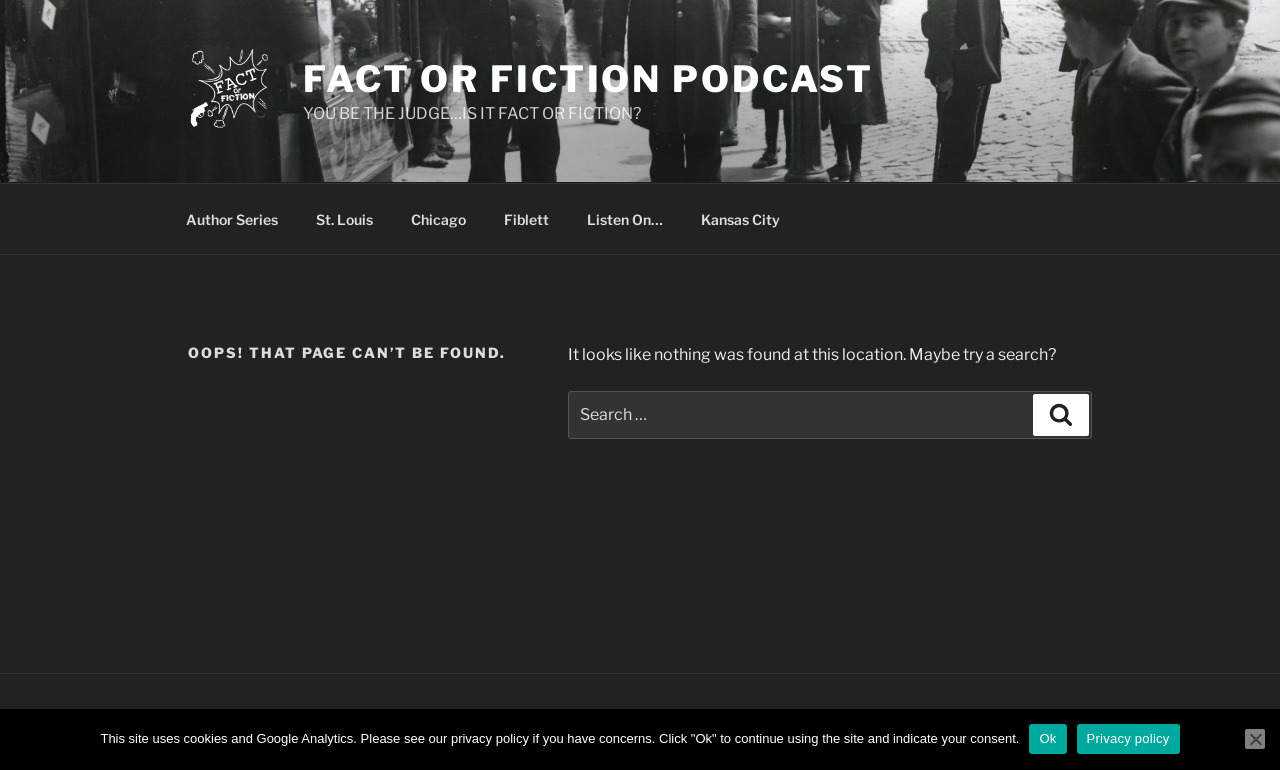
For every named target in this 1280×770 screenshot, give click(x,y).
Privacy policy (1128, 738)
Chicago (438, 219)
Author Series (232, 219)
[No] (1255, 739)
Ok (1047, 738)
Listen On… (625, 219)
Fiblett (526, 219)
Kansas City (740, 219)
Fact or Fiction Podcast (588, 79)
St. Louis (344, 219)
